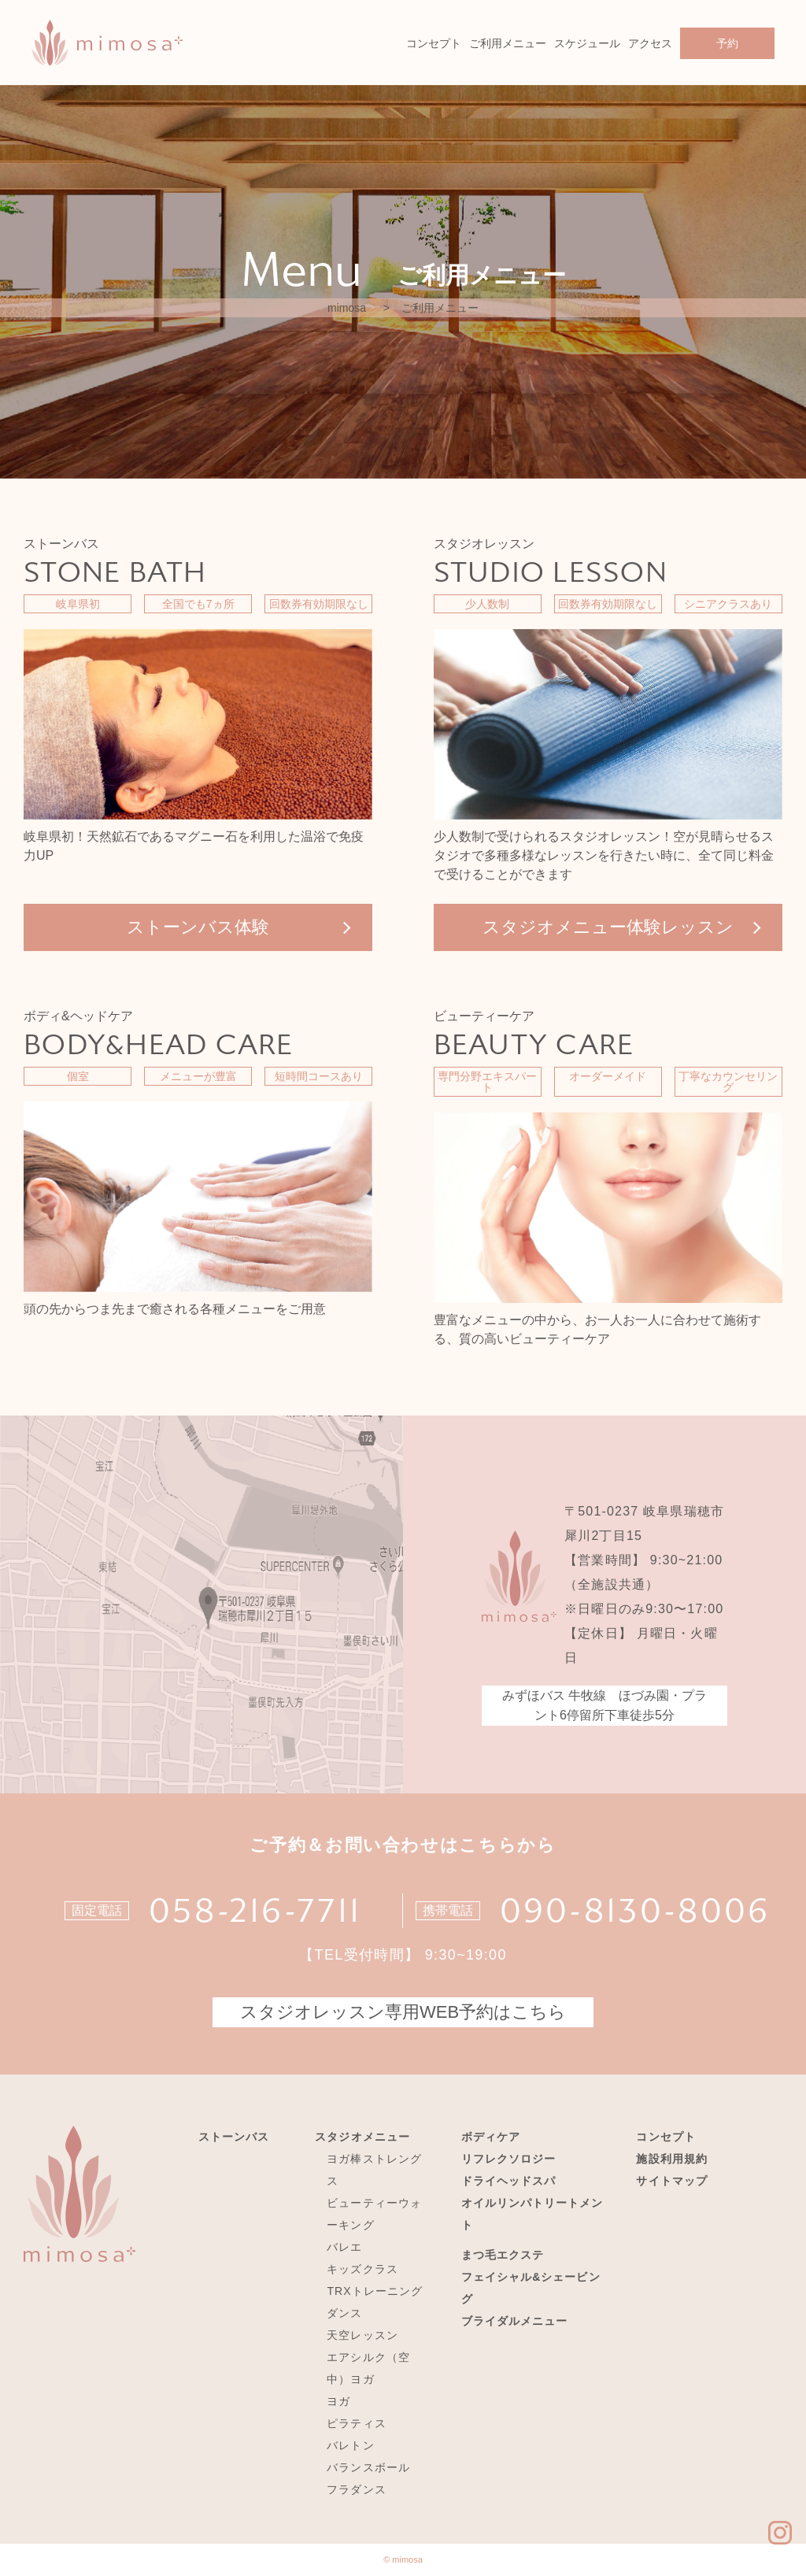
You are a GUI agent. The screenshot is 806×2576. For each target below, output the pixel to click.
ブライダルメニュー (514, 2321)
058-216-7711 (255, 1910)
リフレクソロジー (508, 2158)
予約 (727, 43)
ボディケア (490, 2136)
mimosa (346, 308)
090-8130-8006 (635, 1910)
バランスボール (368, 2467)
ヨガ (338, 2401)
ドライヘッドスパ (508, 2180)
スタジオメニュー (362, 2136)
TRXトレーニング (374, 2291)
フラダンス (356, 2489)
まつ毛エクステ (502, 2254)
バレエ (344, 2247)
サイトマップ (671, 2180)
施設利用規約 (671, 2158)
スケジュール (587, 43)
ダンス (344, 2313)
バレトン (350, 2445)
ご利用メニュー (507, 43)
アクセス (650, 43)
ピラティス (356, 2423)
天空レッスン (362, 2335)
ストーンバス (233, 2136)
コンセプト (433, 43)
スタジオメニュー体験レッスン (608, 927)
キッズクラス (362, 2269)
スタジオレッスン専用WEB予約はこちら (403, 2012)
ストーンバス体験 (198, 927)
